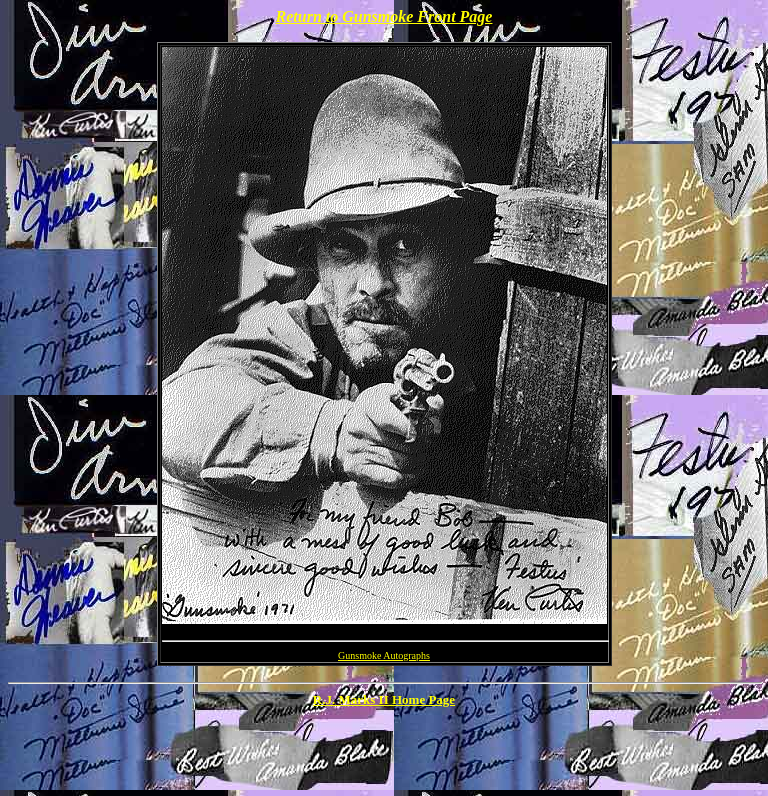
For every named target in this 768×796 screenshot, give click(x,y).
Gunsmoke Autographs (384, 655)
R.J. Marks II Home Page (384, 699)
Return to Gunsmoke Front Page (384, 16)
